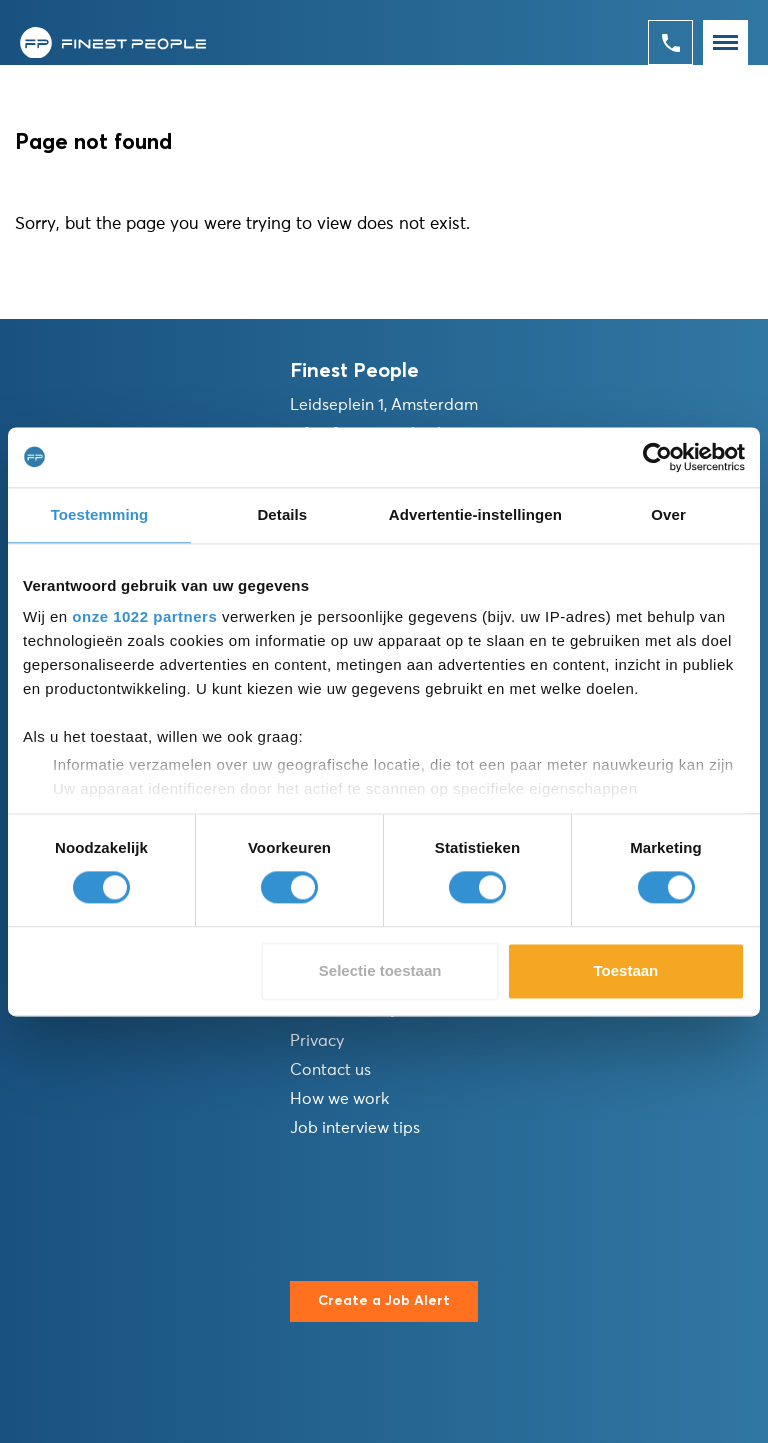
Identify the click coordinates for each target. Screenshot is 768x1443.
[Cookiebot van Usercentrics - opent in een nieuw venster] (657, 457)
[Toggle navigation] (725, 42)
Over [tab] (668, 514)
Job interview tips (355, 1128)
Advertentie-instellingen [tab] (475, 514)
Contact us (330, 1070)
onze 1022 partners (144, 616)
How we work (339, 1099)
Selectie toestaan (380, 970)
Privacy (317, 1041)
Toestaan (626, 970)
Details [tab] (282, 514)
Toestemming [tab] (100, 514)
